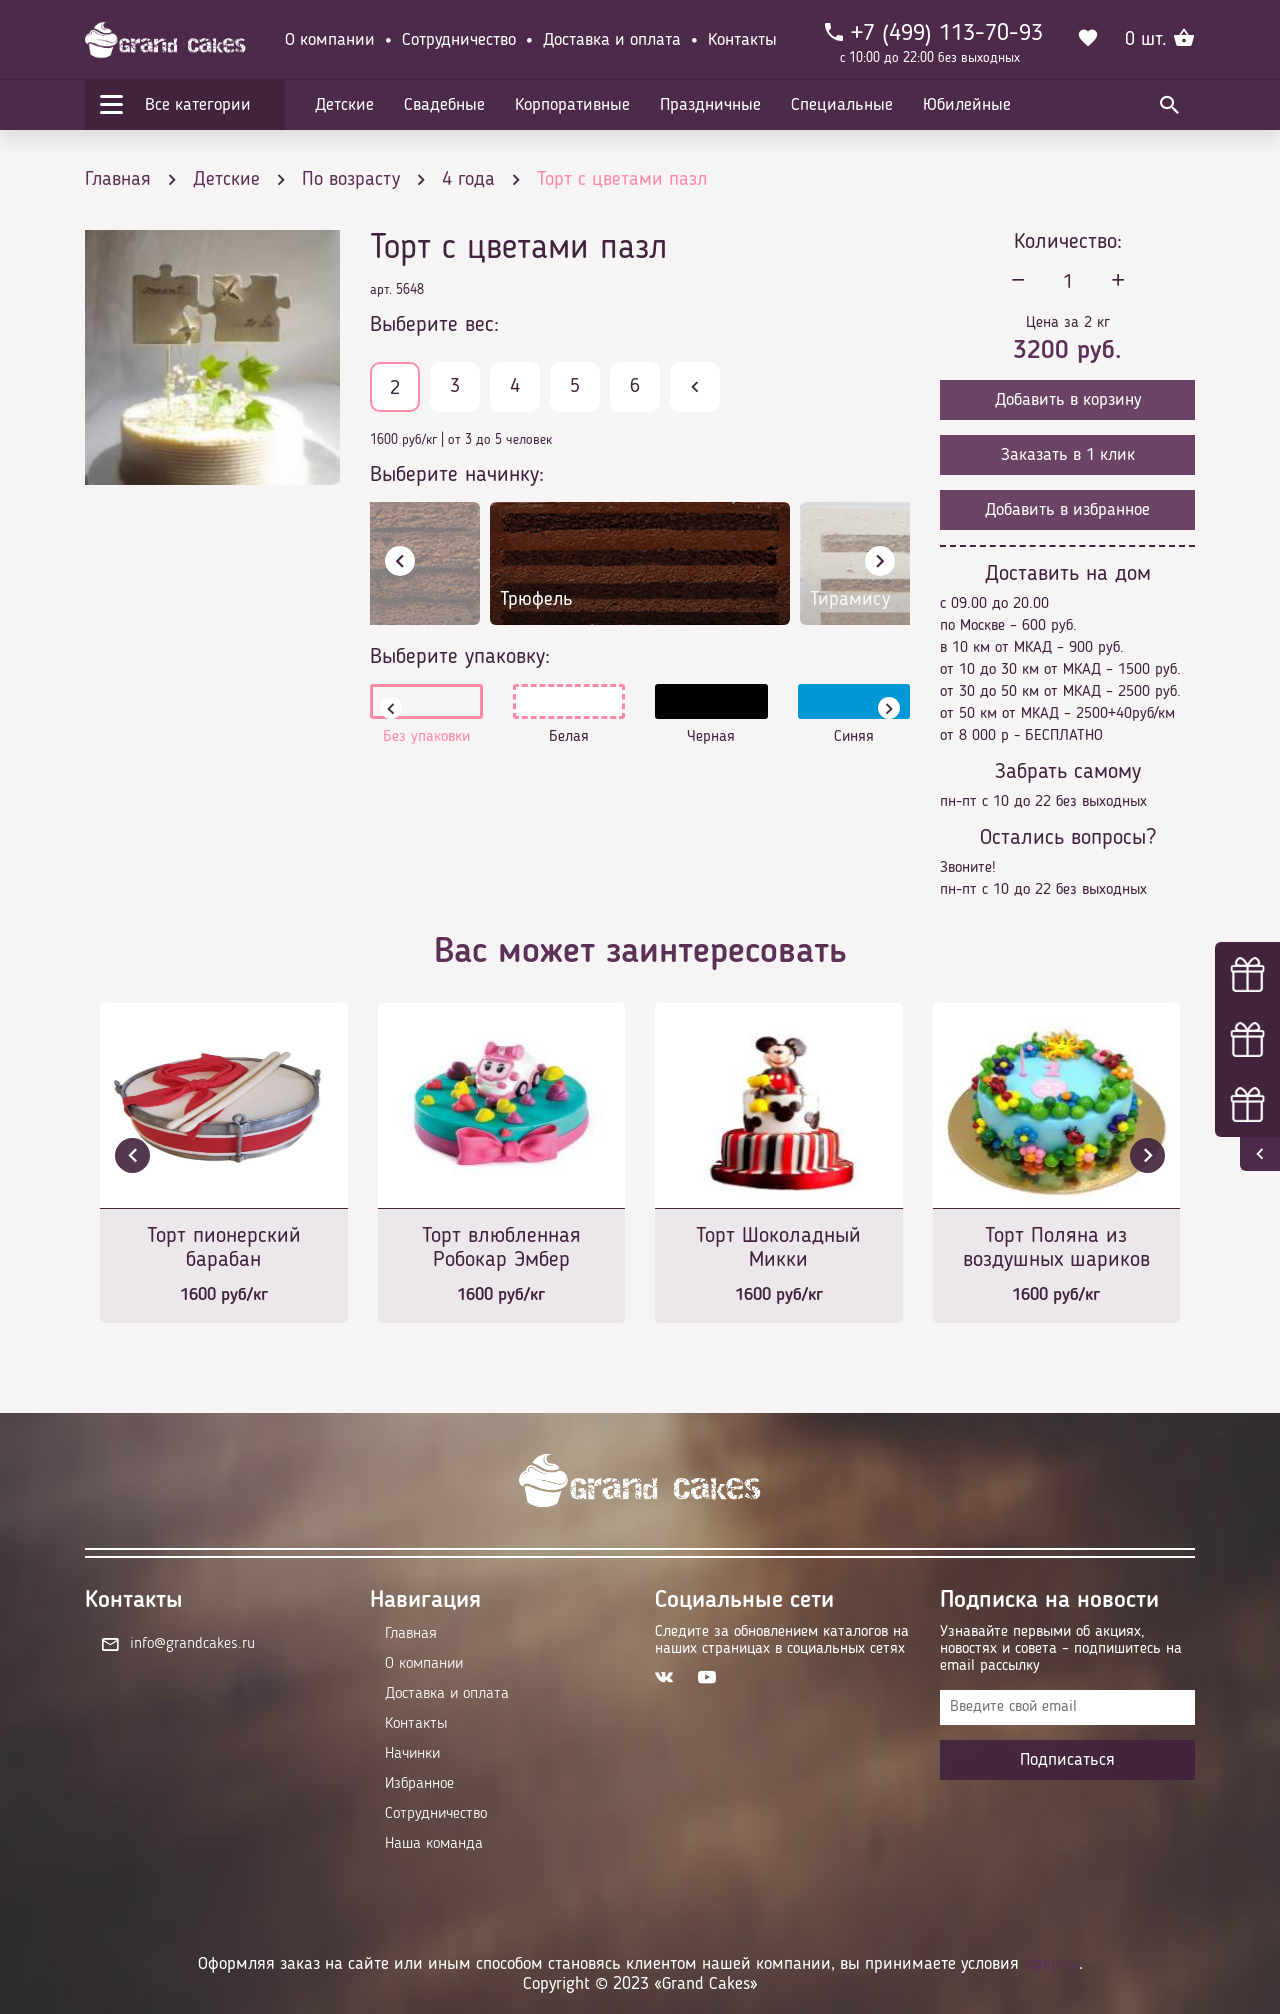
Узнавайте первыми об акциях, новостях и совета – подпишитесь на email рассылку (1061, 1649)
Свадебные (444, 105)
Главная (411, 1634)
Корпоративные (572, 105)
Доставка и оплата (612, 40)
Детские (344, 105)
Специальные (842, 105)
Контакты (742, 40)
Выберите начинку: (457, 475)
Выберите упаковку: (460, 657)
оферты (1051, 1964)
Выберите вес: (434, 325)
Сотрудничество (459, 40)
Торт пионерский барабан (224, 1248)
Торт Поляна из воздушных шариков (1056, 1248)
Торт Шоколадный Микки (778, 1248)
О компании (330, 40)
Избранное (419, 1784)
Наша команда (434, 1844)
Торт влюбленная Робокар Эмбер (501, 1248)
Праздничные (710, 105)
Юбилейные (967, 105)
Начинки (412, 1754)
